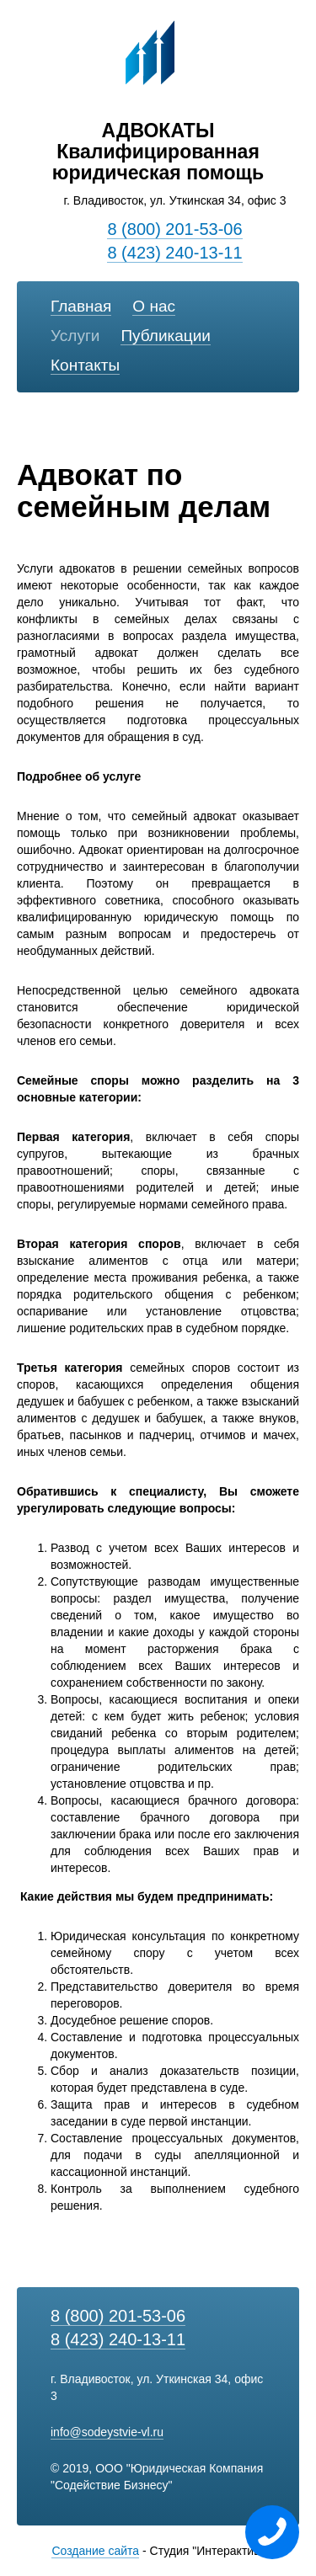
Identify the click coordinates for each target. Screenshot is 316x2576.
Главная (81, 306)
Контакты (85, 365)
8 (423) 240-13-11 (174, 252)
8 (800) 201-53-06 (174, 229)
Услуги (75, 335)
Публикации (166, 335)
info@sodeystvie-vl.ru (107, 2432)
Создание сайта (95, 2550)
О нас (153, 306)
